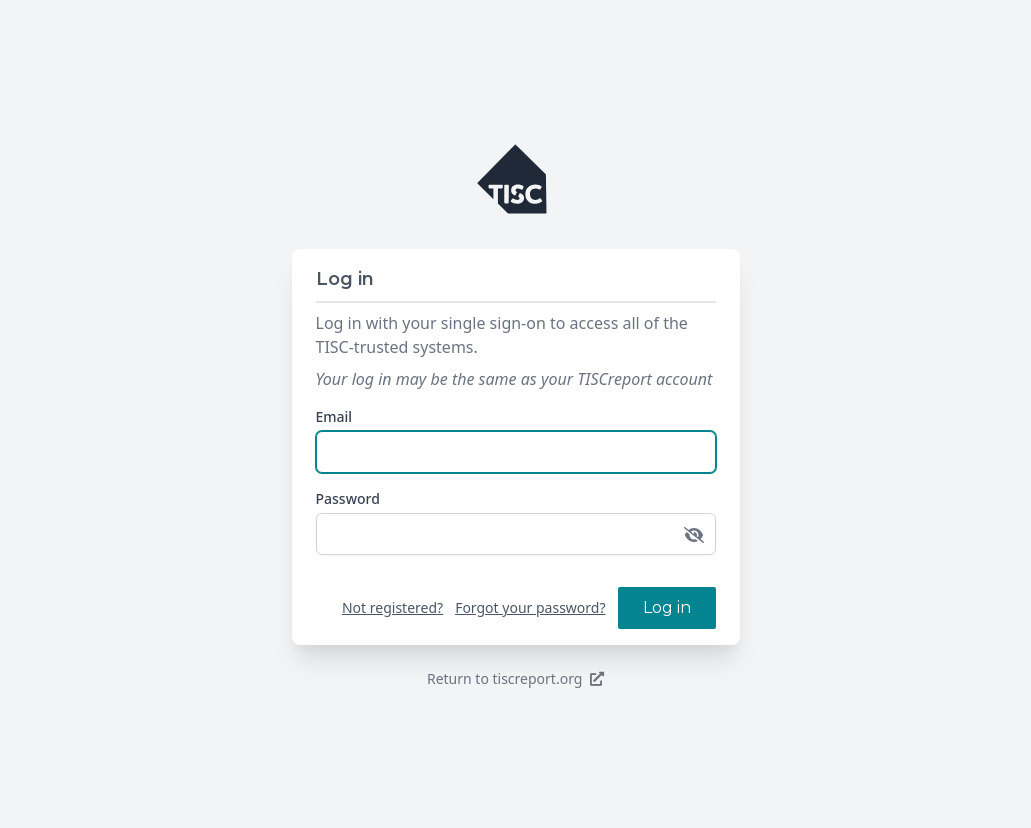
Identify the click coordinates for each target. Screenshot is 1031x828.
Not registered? (392, 607)
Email (334, 416)
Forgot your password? (530, 607)
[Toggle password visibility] (694, 535)
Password (348, 498)
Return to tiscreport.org (515, 678)
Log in (667, 607)
